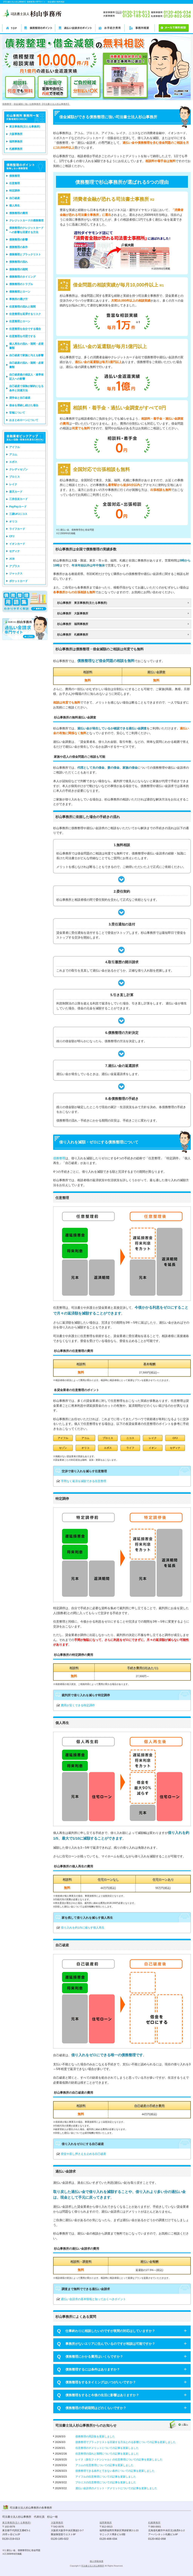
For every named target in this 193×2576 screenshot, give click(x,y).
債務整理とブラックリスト (25, 254)
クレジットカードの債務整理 (26, 220)
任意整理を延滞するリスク (25, 313)
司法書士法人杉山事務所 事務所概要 (140, 27)
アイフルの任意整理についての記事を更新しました (105, 2476)
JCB (12, 558)
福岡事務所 (15, 141)
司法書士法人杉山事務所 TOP (11, 27)
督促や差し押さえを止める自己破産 (83, 2153)
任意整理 (14, 183)
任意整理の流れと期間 (22, 306)
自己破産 (14, 198)
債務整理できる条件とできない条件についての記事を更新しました (115, 2470)
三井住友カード (18, 499)
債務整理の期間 (18, 269)
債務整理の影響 (18, 239)
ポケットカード (18, 580)
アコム (85, 1438)
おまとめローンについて (23, 420)
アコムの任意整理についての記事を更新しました (104, 2465)
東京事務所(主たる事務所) (24, 126)
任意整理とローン (19, 321)
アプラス (14, 566)
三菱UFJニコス (18, 513)
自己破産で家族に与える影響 (26, 355)
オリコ (85, 1447)
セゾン (63, 1447)
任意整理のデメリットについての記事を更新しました (107, 2447)
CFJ (175, 1438)
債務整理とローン (19, 291)
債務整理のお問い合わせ (172, 27)
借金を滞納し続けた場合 (23, 405)
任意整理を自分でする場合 (25, 328)
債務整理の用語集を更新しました (95, 2436)
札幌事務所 (15, 148)
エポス (108, 1447)
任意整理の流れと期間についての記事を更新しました (107, 2453)
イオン (153, 1447)
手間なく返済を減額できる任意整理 (83, 1481)
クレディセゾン (18, 469)
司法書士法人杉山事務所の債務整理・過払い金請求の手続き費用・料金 (110, 27)
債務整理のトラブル (21, 284)
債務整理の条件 (18, 247)
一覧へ (185, 2424)
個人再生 (14, 205)
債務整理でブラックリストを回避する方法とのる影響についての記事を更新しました (125, 2442)
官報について (17, 412)
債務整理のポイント (38, 27)
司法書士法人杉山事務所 (92, 2566)
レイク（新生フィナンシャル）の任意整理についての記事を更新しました (118, 2459)
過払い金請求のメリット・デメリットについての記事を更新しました (116, 2488)
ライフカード (17, 528)
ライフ (130, 1447)
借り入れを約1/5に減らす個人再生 (82, 1927)
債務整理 (59, 1158)
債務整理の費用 (18, 213)
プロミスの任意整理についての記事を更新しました (105, 2482)
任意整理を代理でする (22, 336)
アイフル (63, 1438)
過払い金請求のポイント (75, 27)
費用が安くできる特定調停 (78, 1705)
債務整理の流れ (18, 261)
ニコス (130, 1438)
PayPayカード (18, 506)
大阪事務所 (15, 133)
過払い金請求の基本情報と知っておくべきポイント (93, 2299)
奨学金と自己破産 (19, 397)
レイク (153, 1438)
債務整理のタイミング (22, 276)
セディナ (175, 1447)
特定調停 (14, 190)
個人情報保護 (96, 2561)
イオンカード (17, 543)
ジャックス (15, 573)
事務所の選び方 (18, 298)
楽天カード (15, 491)
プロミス (108, 1438)
